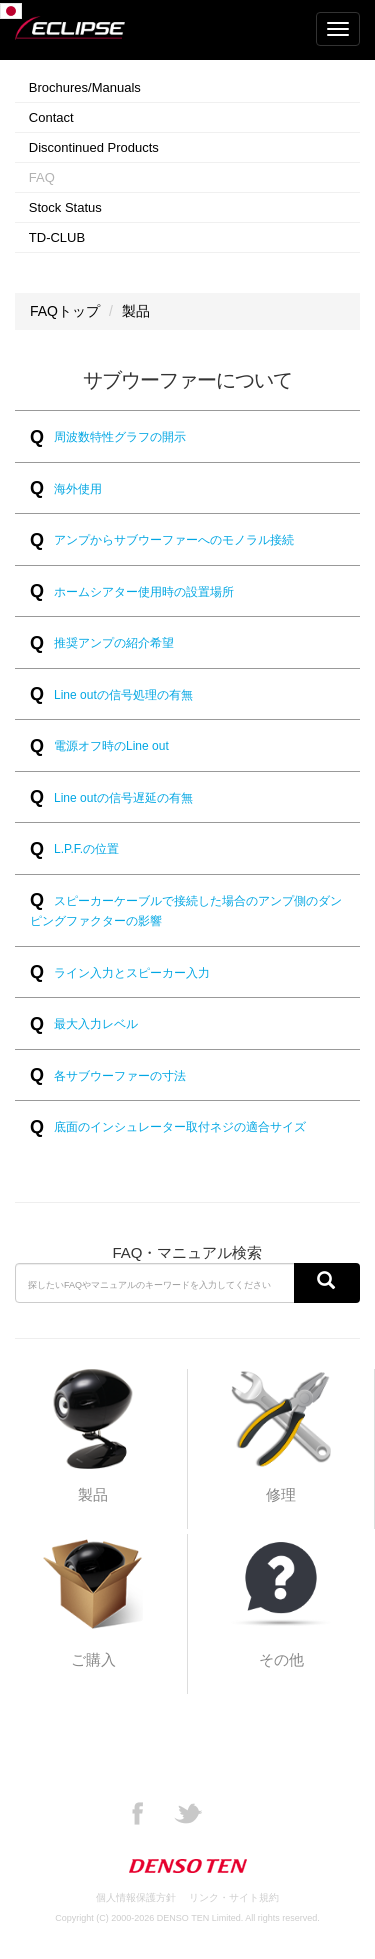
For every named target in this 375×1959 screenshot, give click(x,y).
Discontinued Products (94, 147)
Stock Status (65, 207)
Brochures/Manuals (85, 87)
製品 (136, 311)
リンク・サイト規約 (234, 1897)
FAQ (42, 177)
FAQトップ (65, 311)
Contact (51, 117)
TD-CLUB (57, 237)
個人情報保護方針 (136, 1897)
